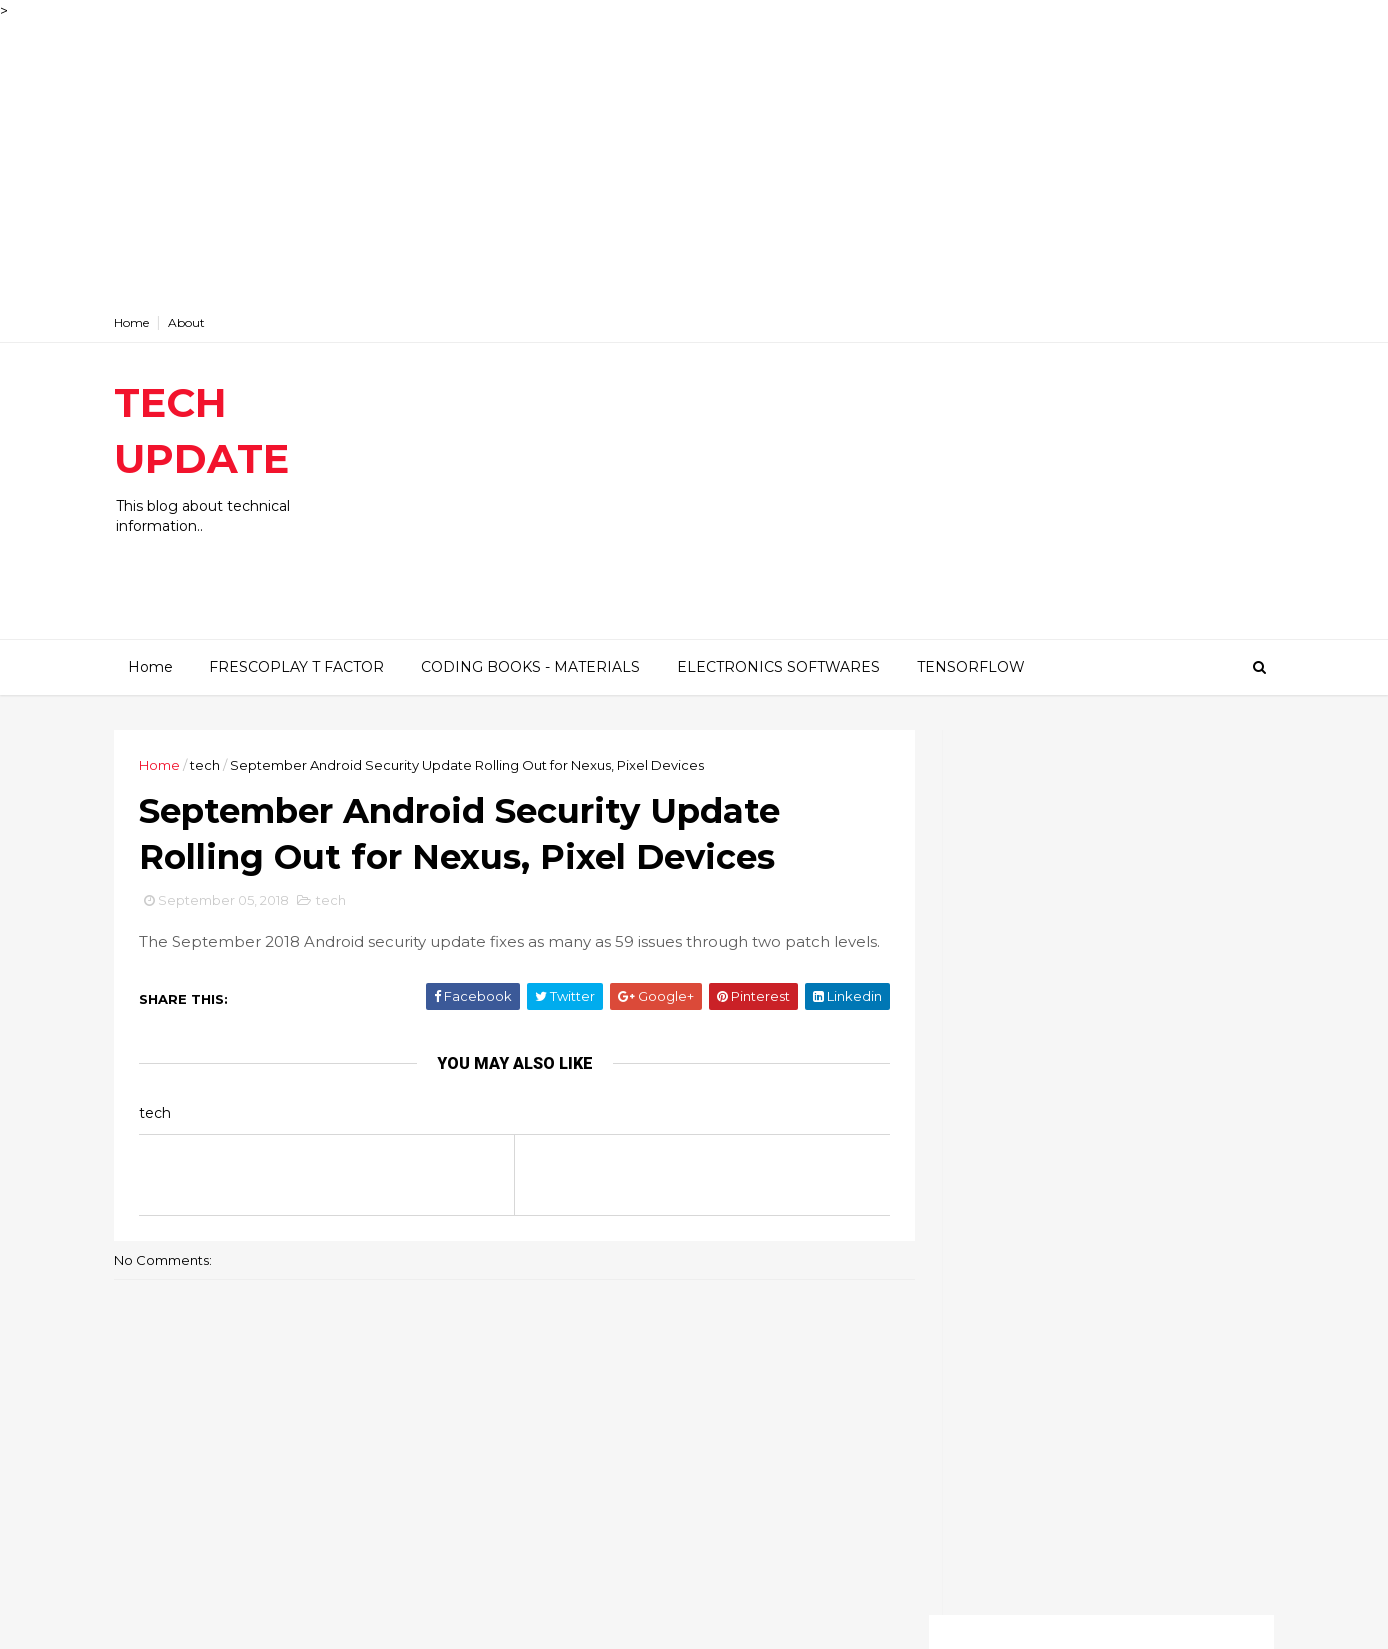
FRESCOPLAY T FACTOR (295, 666)
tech (220, 764)
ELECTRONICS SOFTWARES (777, 666)
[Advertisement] (600, 162)
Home (146, 322)
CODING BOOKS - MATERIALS (529, 666)
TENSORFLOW (970, 666)
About (201, 322)
